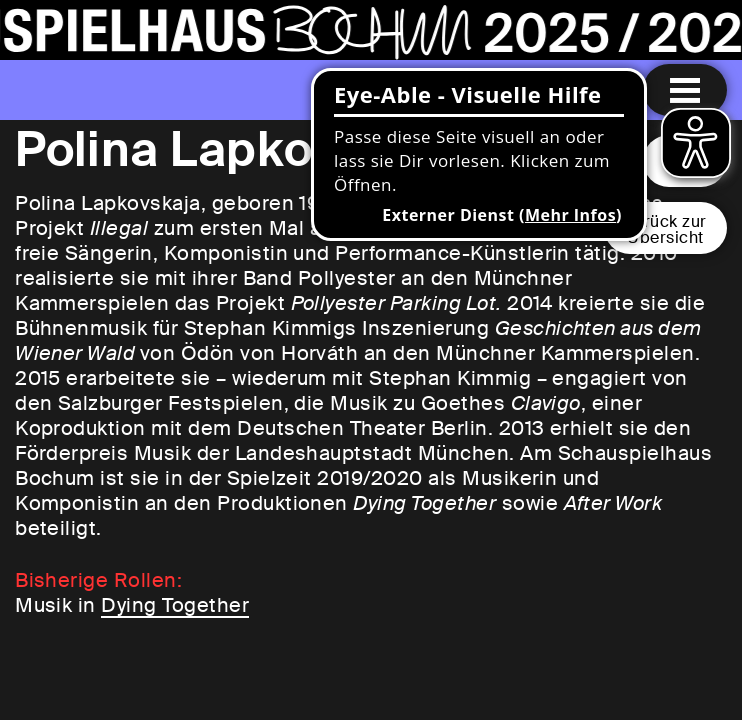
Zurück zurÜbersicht (665, 229)
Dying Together (175, 605)
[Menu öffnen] (685, 90)
